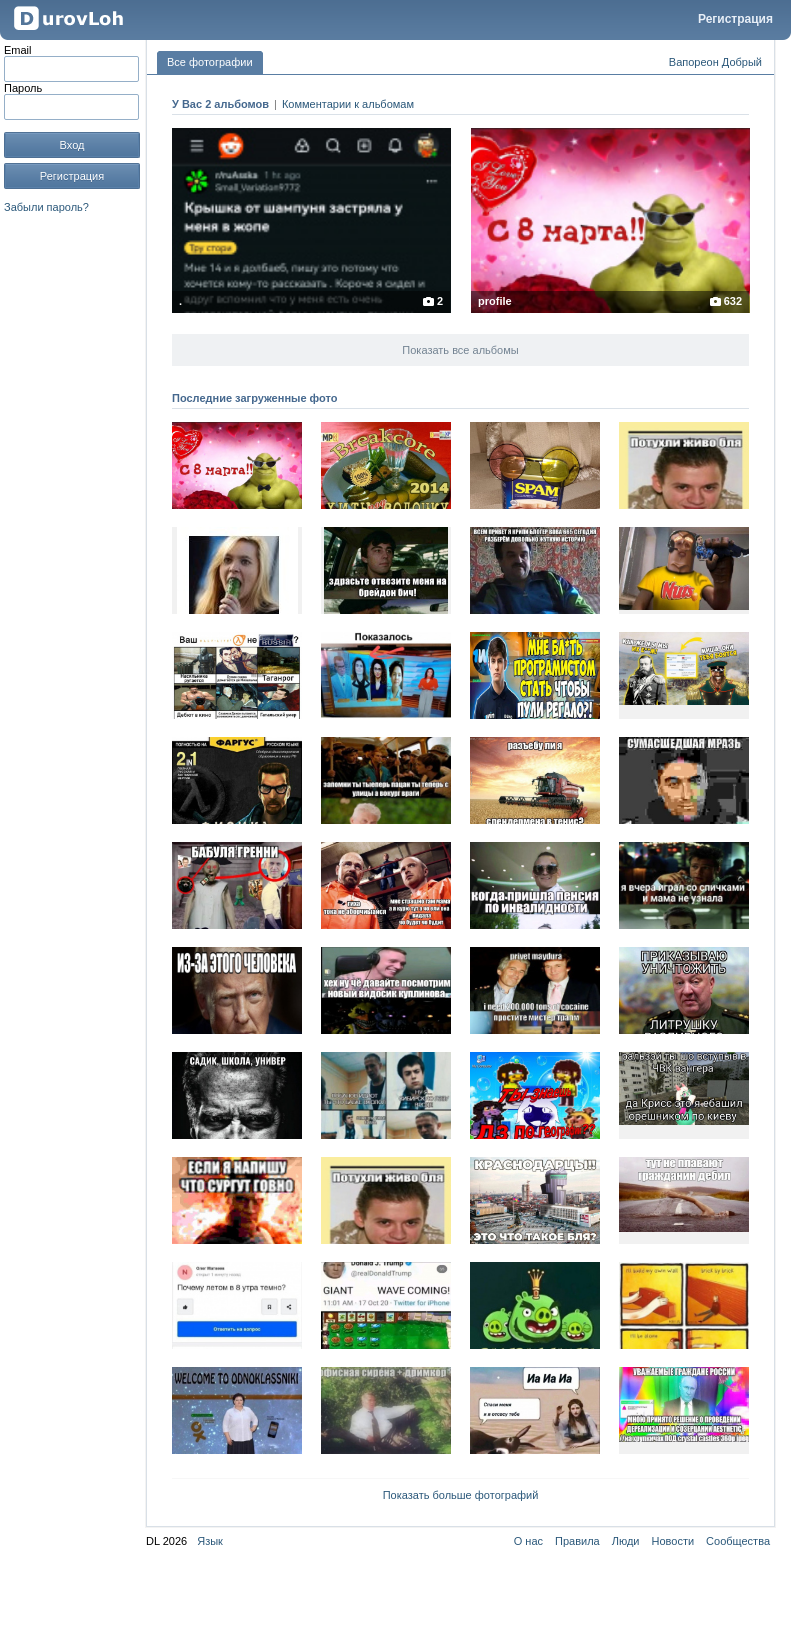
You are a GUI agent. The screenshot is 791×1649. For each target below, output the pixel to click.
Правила (577, 1541)
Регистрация (735, 19)
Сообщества (738, 1541)
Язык (210, 1541)
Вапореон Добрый (715, 62)
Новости (673, 1541)
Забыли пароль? (46, 207)
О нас (528, 1541)
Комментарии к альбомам (348, 104)
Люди (626, 1541)
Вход (72, 145)
